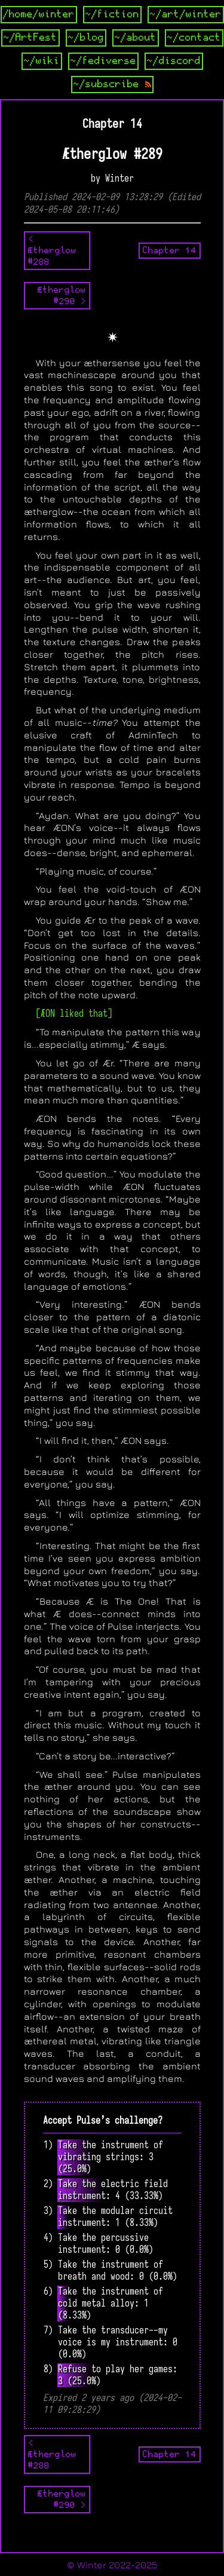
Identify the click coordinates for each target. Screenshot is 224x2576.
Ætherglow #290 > (62, 295)
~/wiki (42, 61)
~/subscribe (112, 84)
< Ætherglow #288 (52, 250)
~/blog (86, 37)
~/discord (174, 61)
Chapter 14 (170, 250)
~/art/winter (186, 14)
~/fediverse (103, 61)
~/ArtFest (30, 37)
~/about (136, 37)
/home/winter (39, 14)
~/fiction (112, 14)
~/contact (194, 37)
